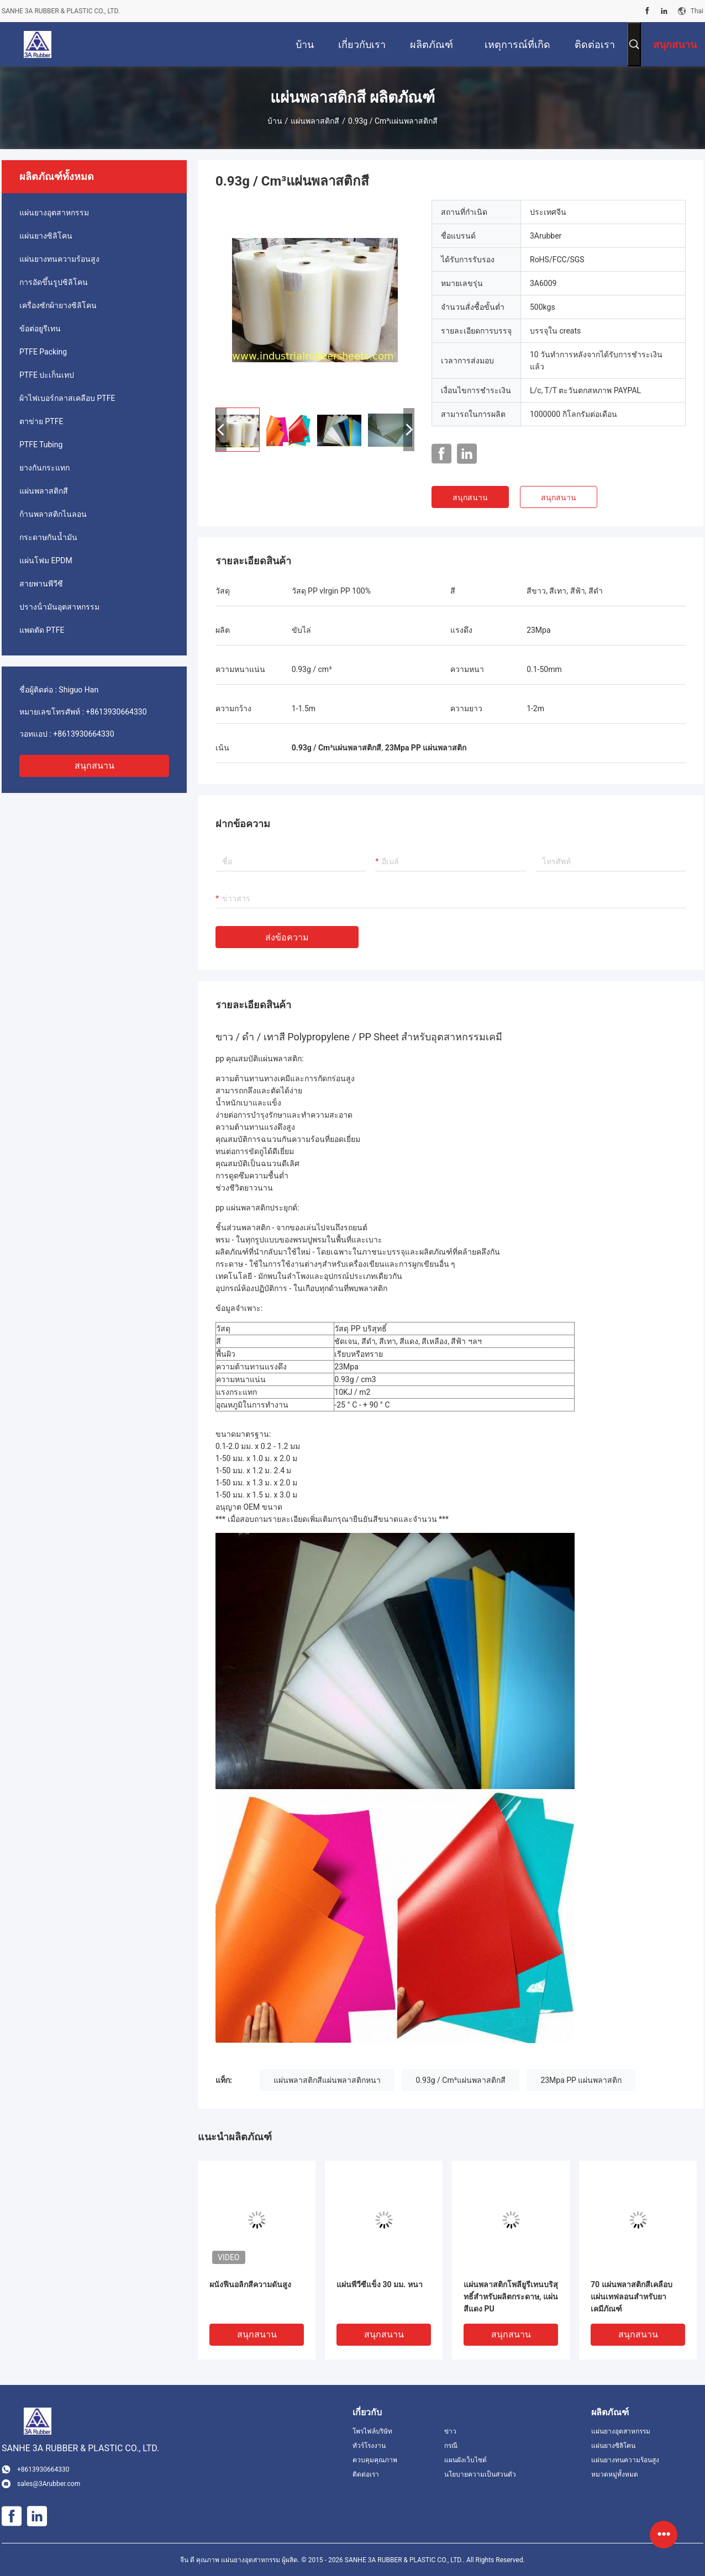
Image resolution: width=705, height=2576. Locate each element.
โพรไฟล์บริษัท (372, 2431)
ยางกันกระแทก (44, 467)
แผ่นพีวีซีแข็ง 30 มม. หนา (379, 2284)
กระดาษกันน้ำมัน (48, 537)
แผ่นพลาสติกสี (315, 121)
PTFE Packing (43, 351)
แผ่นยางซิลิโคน (45, 235)
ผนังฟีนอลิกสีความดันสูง (250, 2284)
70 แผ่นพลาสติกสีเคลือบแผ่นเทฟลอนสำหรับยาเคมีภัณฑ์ (631, 2296)
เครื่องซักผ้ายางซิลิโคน (58, 305)
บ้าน (274, 121)
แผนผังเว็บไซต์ (465, 2460)
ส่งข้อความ (287, 937)
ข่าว (450, 2431)
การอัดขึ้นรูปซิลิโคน (53, 282)
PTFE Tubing (40, 444)
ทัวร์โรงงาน (369, 2446)
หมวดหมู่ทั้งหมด (614, 2474)
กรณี (450, 2446)
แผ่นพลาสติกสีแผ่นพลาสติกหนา (327, 2080)
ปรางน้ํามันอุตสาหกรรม (59, 606)
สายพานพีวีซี (41, 583)
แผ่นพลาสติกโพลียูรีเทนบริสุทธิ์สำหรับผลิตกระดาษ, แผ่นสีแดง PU (511, 2296)
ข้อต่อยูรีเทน (40, 328)
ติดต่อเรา (365, 2474)
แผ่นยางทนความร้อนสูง (59, 259)
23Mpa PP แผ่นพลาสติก (581, 2080)
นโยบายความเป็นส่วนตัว (480, 2474)
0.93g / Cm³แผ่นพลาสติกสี (460, 2080)
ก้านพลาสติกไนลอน (53, 514)
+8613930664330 (116, 711)
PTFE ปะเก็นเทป (46, 375)
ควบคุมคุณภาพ (374, 2460)
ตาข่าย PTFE (41, 421)
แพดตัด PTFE (41, 630)
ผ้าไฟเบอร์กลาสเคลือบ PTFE (67, 398)
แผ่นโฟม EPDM (45, 560)
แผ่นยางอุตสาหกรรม (54, 212)
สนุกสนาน (94, 765)
